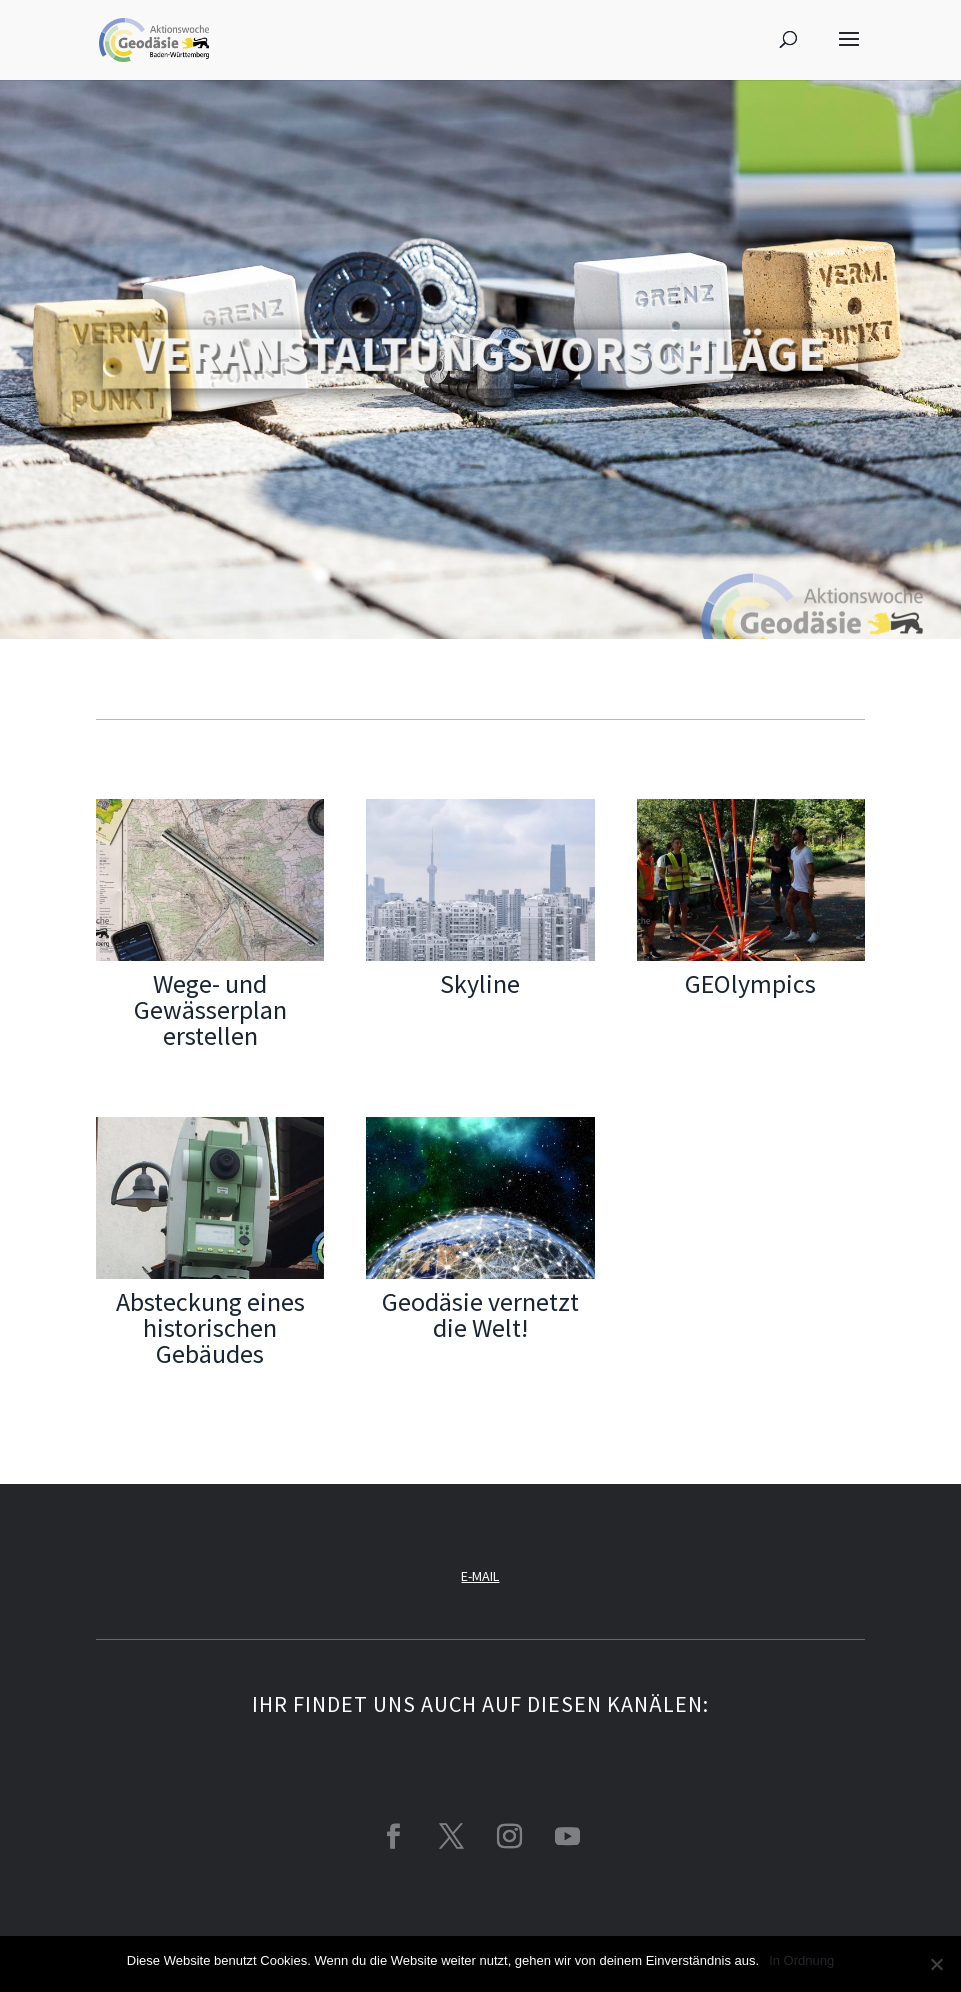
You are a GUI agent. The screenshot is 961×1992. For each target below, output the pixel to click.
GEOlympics (750, 983)
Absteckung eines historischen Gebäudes (210, 1327)
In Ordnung (801, 1960)
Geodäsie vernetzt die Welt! (480, 1314)
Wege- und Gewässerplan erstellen (210, 1009)
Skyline (480, 983)
